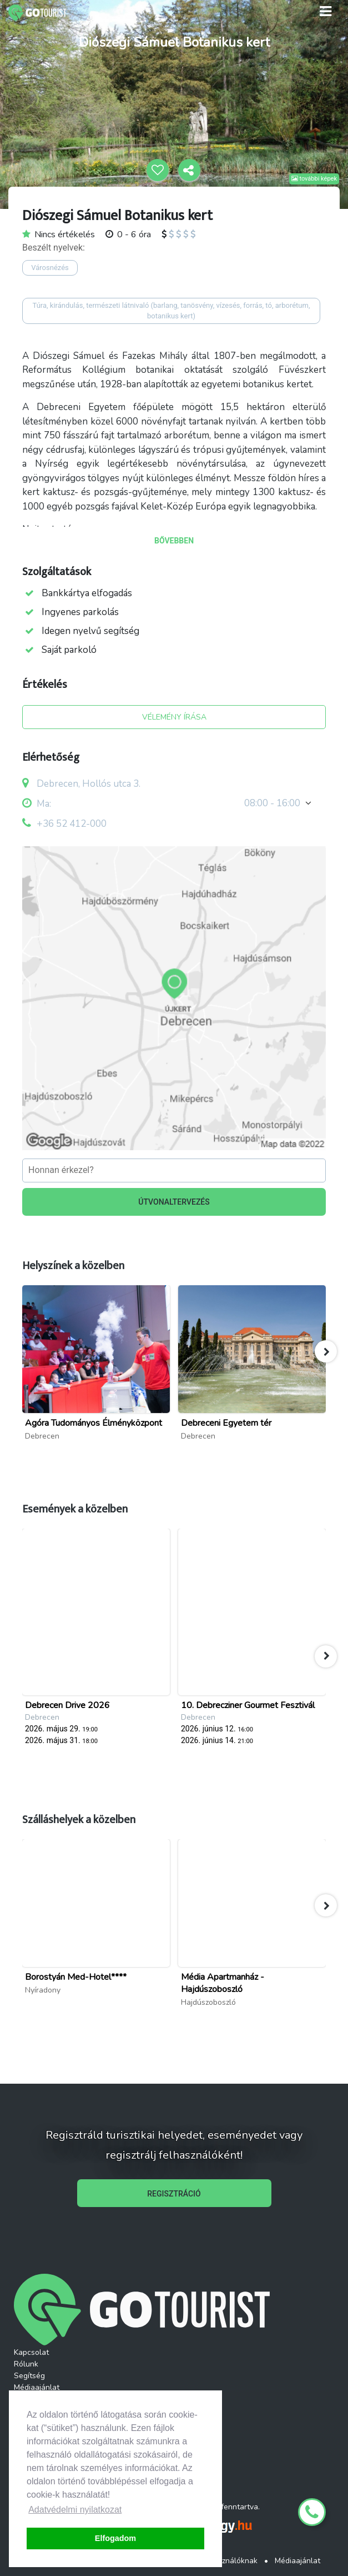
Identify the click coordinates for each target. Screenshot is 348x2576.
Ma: (36, 803)
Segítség (29, 2375)
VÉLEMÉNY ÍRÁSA (174, 717)
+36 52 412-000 (72, 823)
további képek (314, 178)
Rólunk (26, 2364)
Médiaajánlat (36, 2387)
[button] (326, 1351)
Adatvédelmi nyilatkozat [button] (75, 2509)
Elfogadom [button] (115, 2538)
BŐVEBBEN (174, 540)
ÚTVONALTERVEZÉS (174, 1201)
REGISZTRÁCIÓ (173, 2193)
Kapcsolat (31, 2352)
